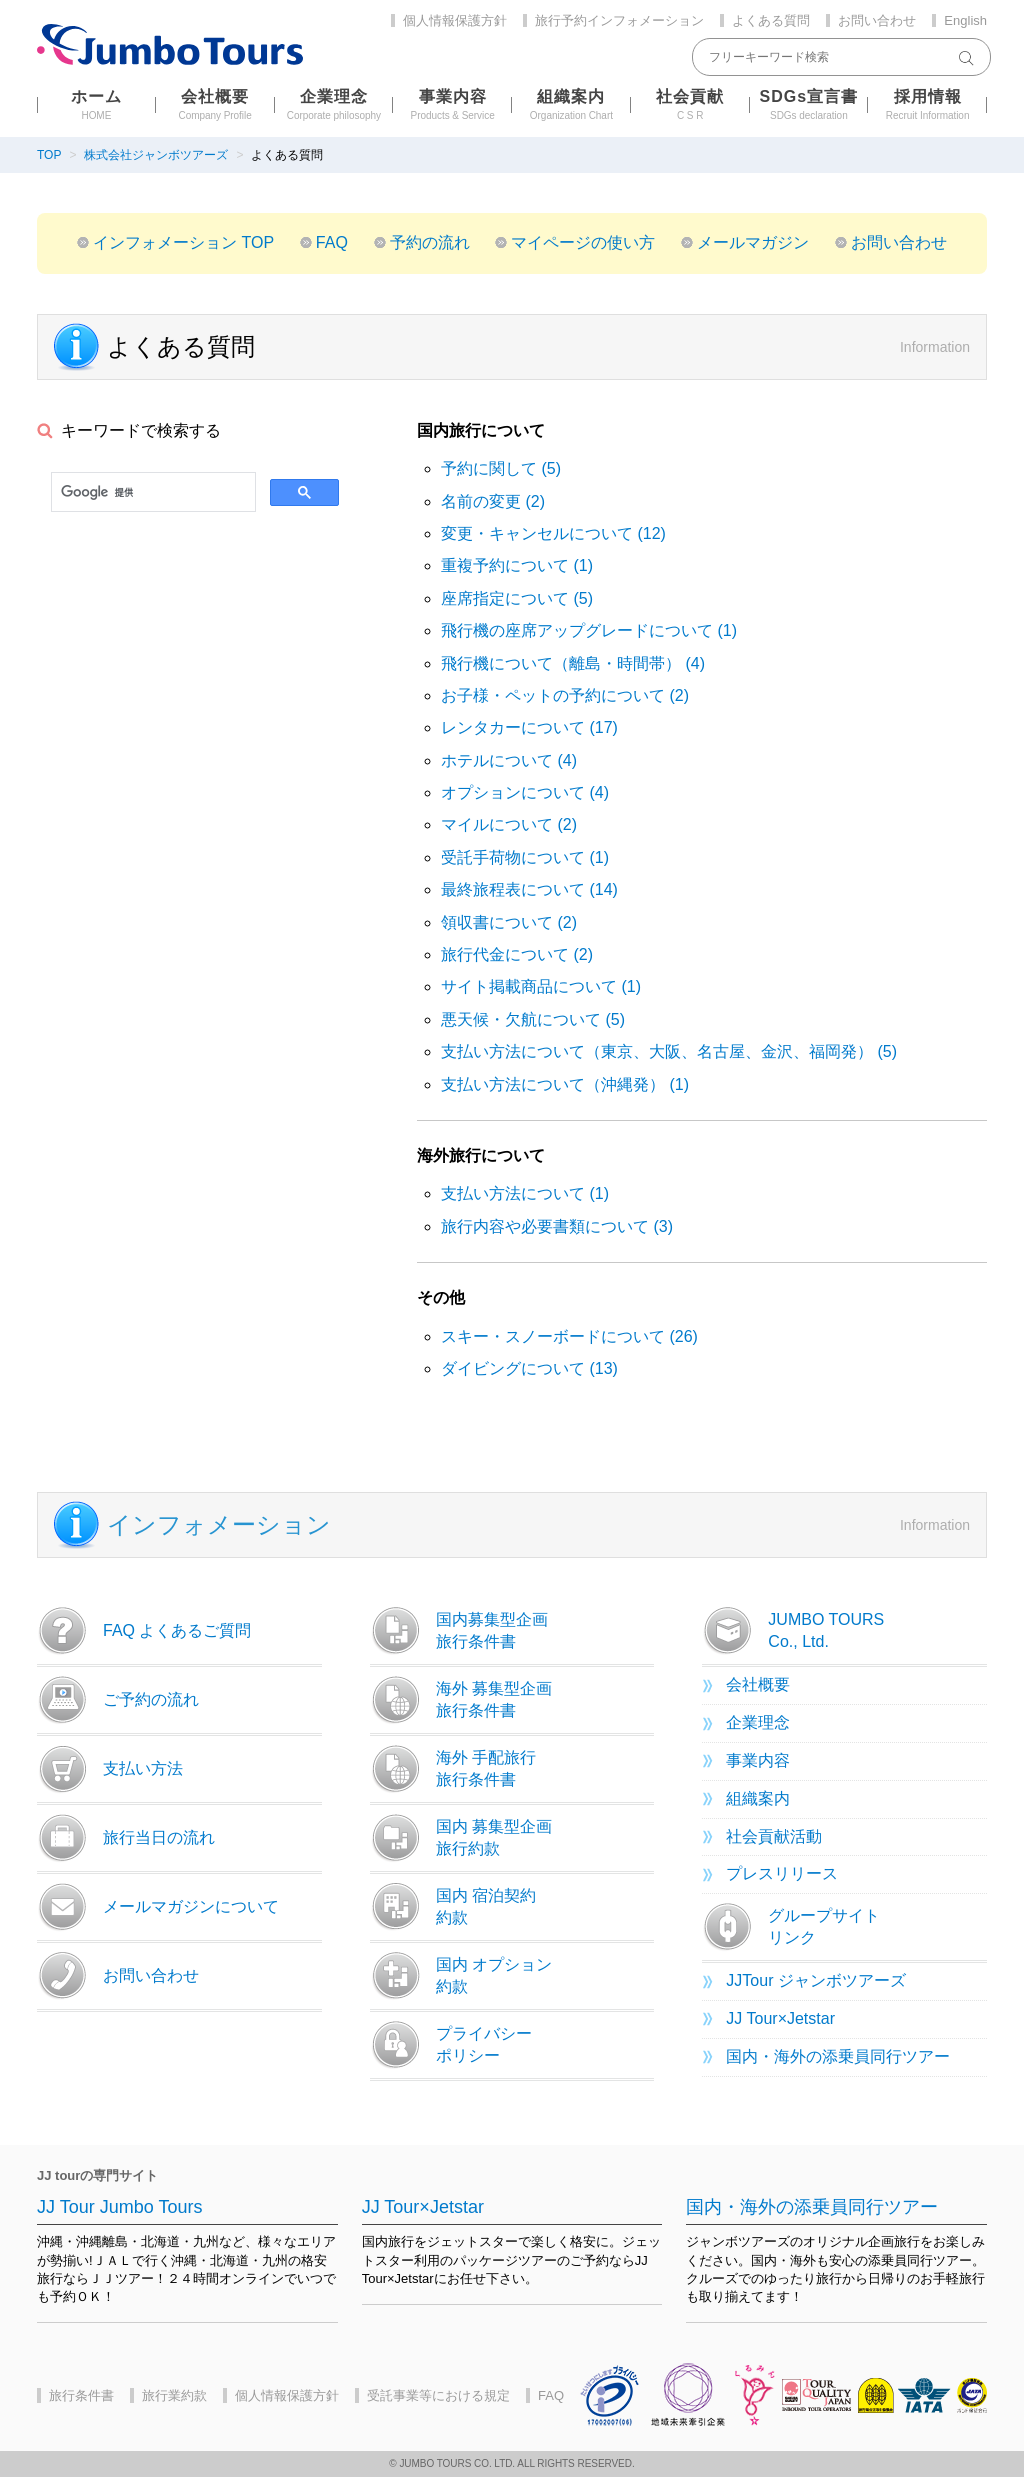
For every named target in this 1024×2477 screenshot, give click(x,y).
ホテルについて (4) (509, 760)
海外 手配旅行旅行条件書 (453, 1769)
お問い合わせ (877, 20)
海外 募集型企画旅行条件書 (461, 1700)
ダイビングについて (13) (529, 1368)
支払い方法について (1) (525, 1193)
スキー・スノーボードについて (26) (569, 1336)
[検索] (151, 492)
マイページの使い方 (583, 242)
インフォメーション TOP (183, 242)
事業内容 (758, 1760)
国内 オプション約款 (461, 1976)
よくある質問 (771, 20)
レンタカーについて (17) (529, 727)
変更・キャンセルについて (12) (553, 533)
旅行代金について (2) (517, 954)
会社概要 (758, 1684)
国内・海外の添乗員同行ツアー (838, 2056)
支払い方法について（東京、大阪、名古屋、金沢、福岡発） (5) (669, 1051)
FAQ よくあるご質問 (144, 1631)
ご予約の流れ (118, 1700)
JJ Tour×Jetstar (780, 2018)
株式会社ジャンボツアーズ (156, 155)
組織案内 (758, 1798)
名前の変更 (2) (493, 501)
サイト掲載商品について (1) (541, 986)
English (965, 20)
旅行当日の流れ (126, 1838)
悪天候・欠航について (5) (533, 1019)
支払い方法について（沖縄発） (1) (565, 1084)
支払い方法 (110, 1769)
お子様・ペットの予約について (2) (565, 695)
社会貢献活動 (774, 1836)
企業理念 (758, 1722)
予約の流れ (430, 242)
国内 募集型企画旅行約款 (461, 1838)
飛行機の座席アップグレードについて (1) (589, 630)
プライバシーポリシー (451, 2045)
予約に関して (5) (501, 468)
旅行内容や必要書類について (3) (557, 1226)
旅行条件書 (81, 2395)
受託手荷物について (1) (525, 857)
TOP (49, 155)
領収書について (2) (509, 922)
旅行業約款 (174, 2395)
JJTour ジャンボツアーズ (816, 1980)
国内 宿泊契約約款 (453, 1907)
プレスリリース (782, 1873)
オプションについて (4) (525, 792)
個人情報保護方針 (455, 20)
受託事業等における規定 (438, 2395)
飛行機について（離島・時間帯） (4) (573, 663)
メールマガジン (753, 242)
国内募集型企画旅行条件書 (459, 1631)
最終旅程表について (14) (529, 889)
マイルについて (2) (509, 824)
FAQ (332, 242)
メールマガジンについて (158, 1907)
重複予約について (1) (517, 565)
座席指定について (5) (517, 598)
